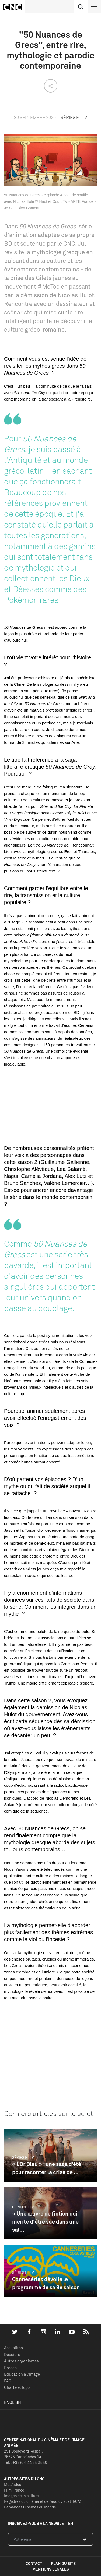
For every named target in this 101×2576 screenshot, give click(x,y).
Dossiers (12, 2354)
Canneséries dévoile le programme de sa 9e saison (46, 2283)
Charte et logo (17, 2387)
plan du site (63, 2563)
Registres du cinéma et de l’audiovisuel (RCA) (42, 2501)
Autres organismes (21, 2360)
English (12, 2402)
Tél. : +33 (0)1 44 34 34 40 (25, 2462)
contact (34, 2563)
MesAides (12, 2484)
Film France (14, 2490)
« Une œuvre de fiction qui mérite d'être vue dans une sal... (45, 2221)
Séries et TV (23, 2157)
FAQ (7, 2380)
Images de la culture (21, 2495)
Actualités (13, 2347)
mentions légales (50, 2569)
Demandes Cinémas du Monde (30, 2507)
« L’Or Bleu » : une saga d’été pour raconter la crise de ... (46, 2168)
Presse (10, 2367)
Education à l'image (22, 2374)
